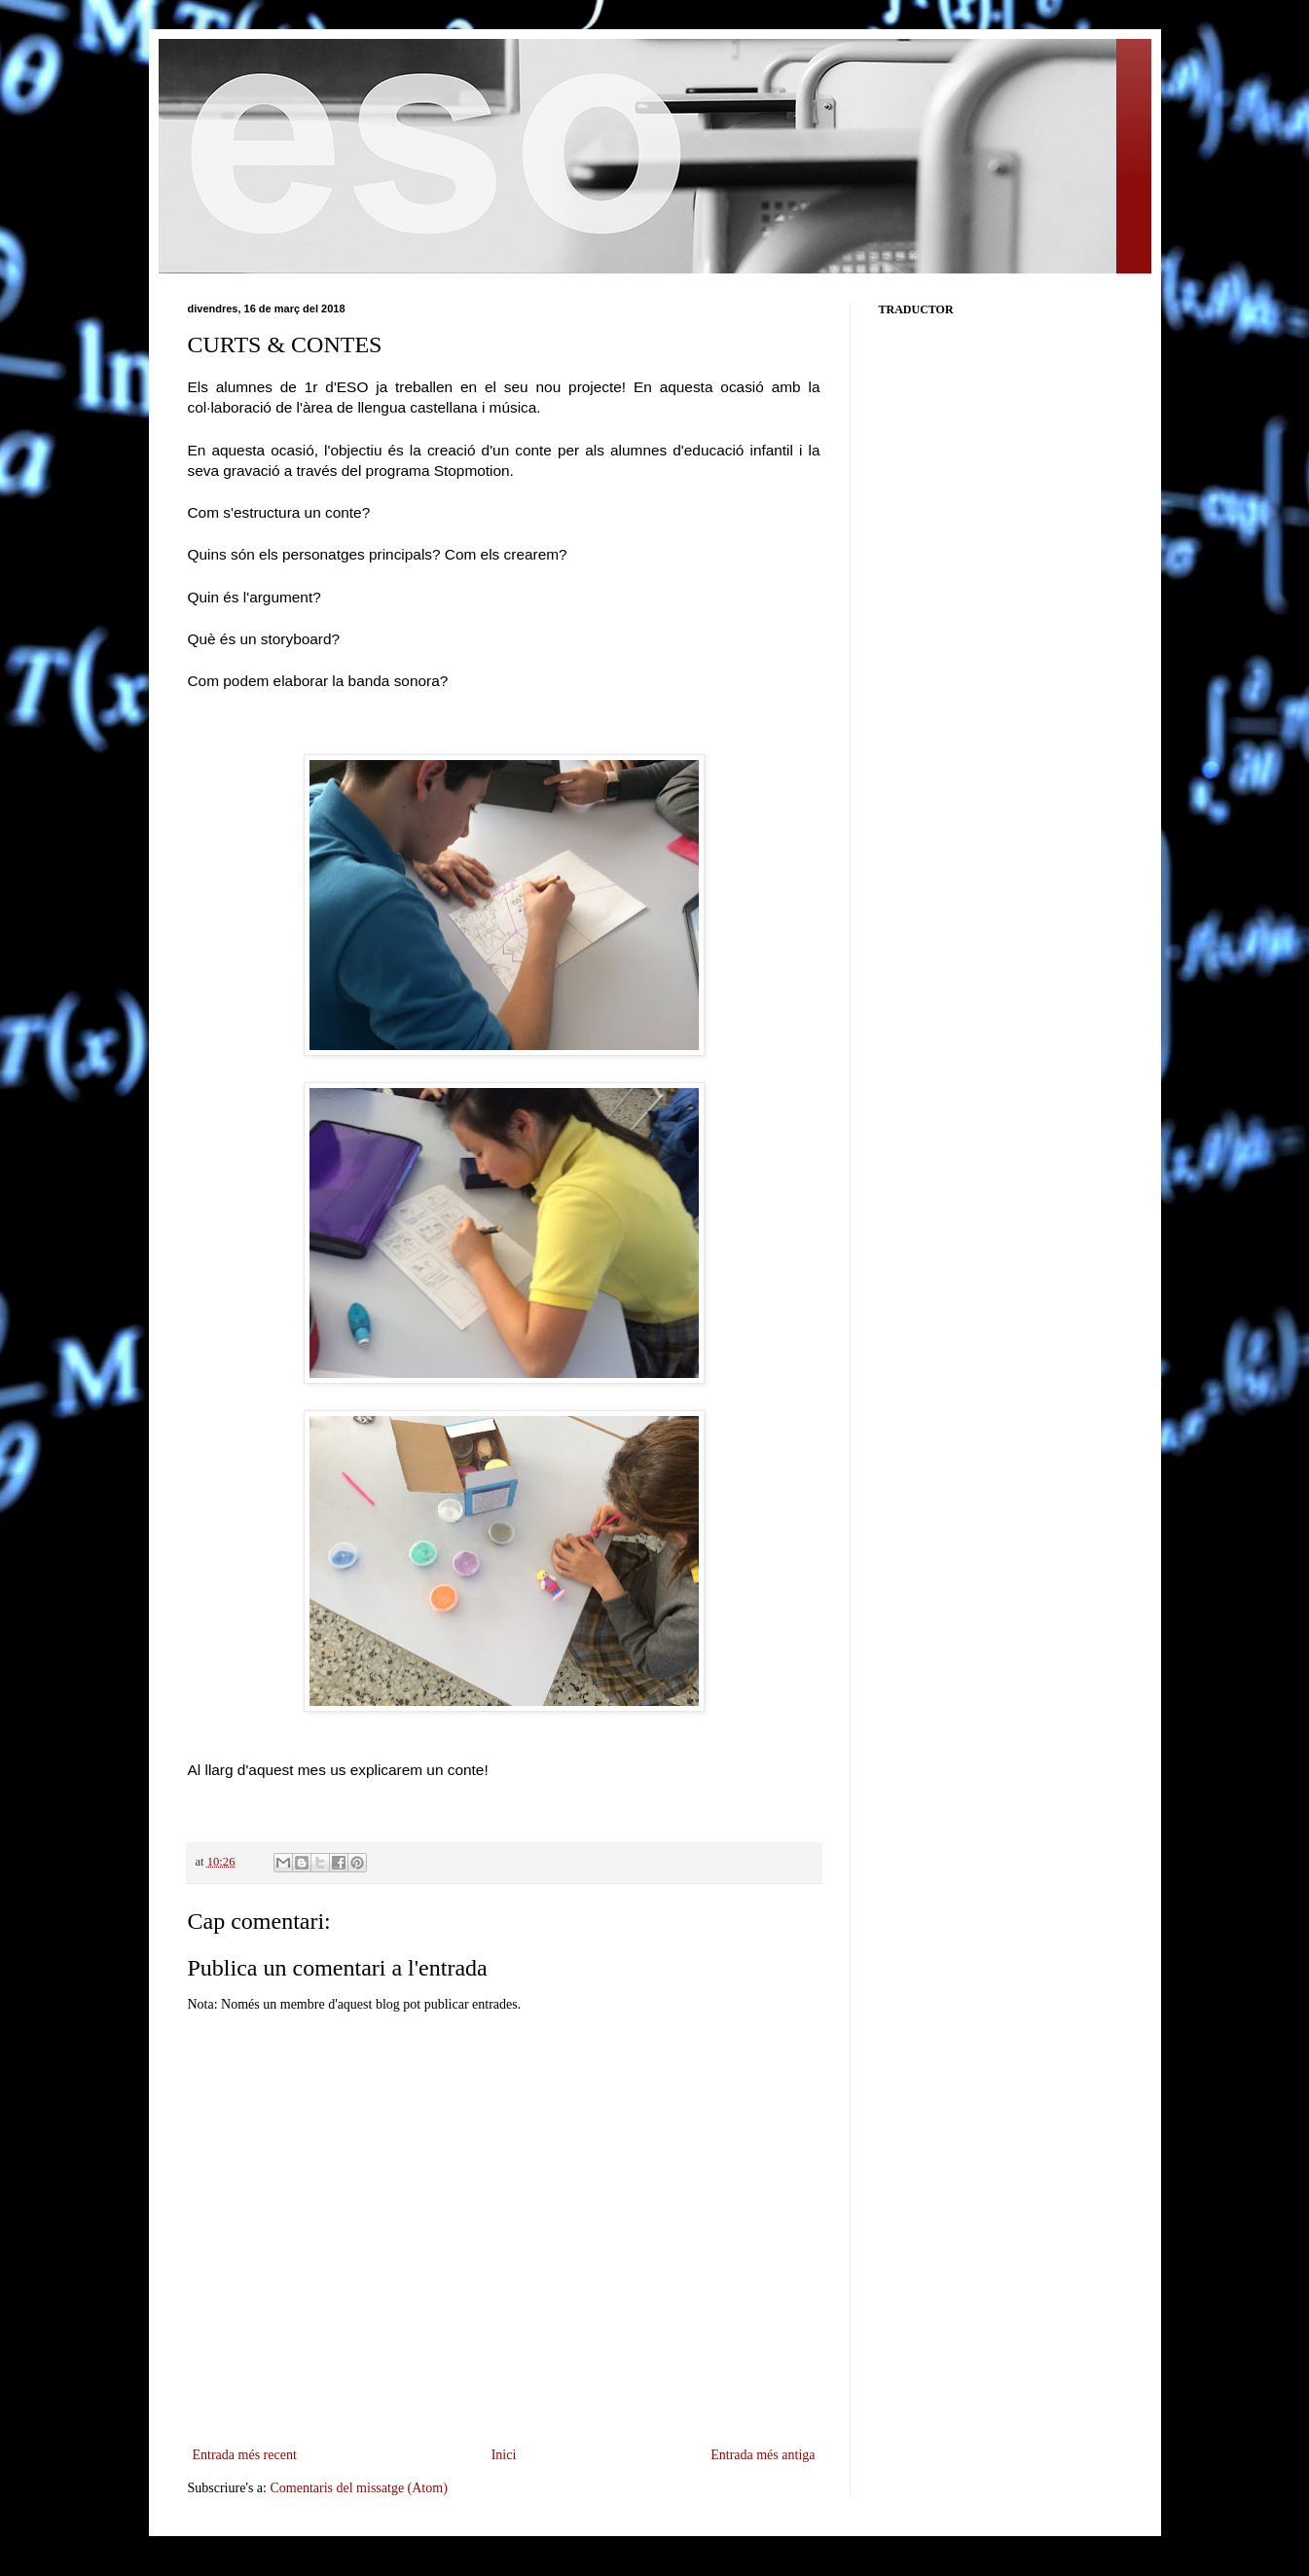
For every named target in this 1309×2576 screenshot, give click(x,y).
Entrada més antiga (762, 2455)
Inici (504, 2455)
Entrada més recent (245, 2455)
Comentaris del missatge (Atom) (358, 2488)
